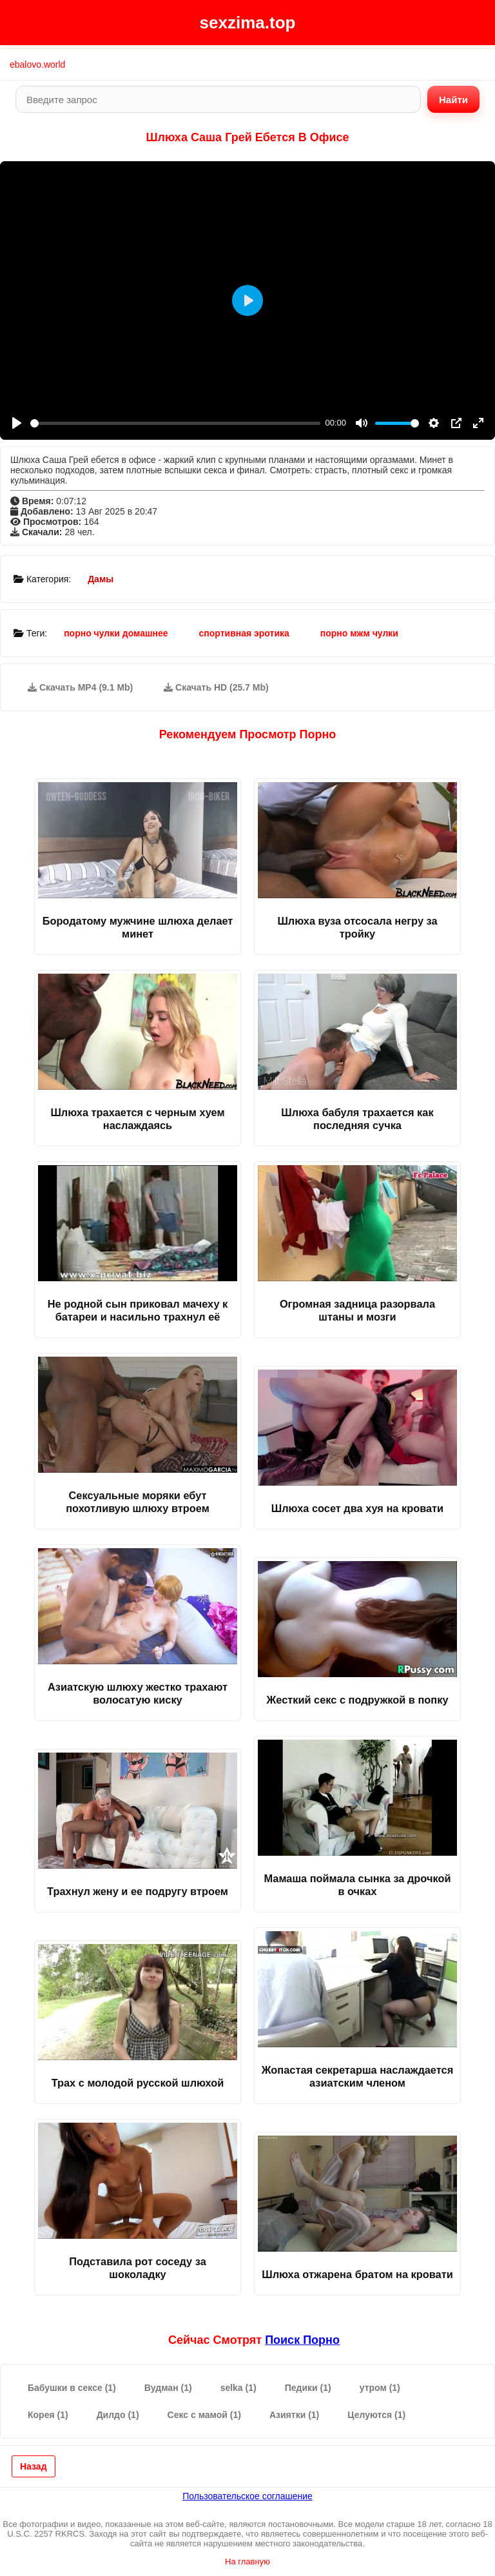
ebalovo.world (37, 64)
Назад (33, 2466)
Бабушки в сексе (72, 2388)
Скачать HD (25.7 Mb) (216, 687)
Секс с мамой (204, 2415)
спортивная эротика (244, 633)
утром (380, 2388)
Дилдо (118, 2415)
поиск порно (302, 2340)
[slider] (175, 423)
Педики (308, 2388)
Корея (48, 2415)
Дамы (100, 579)
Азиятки (294, 2415)
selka (238, 2388)
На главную (247, 2561)
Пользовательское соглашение (247, 2496)
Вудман (168, 2388)
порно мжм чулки (359, 633)
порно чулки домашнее (116, 633)
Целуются (376, 2415)
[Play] (16, 423)
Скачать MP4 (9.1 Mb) (80, 687)
